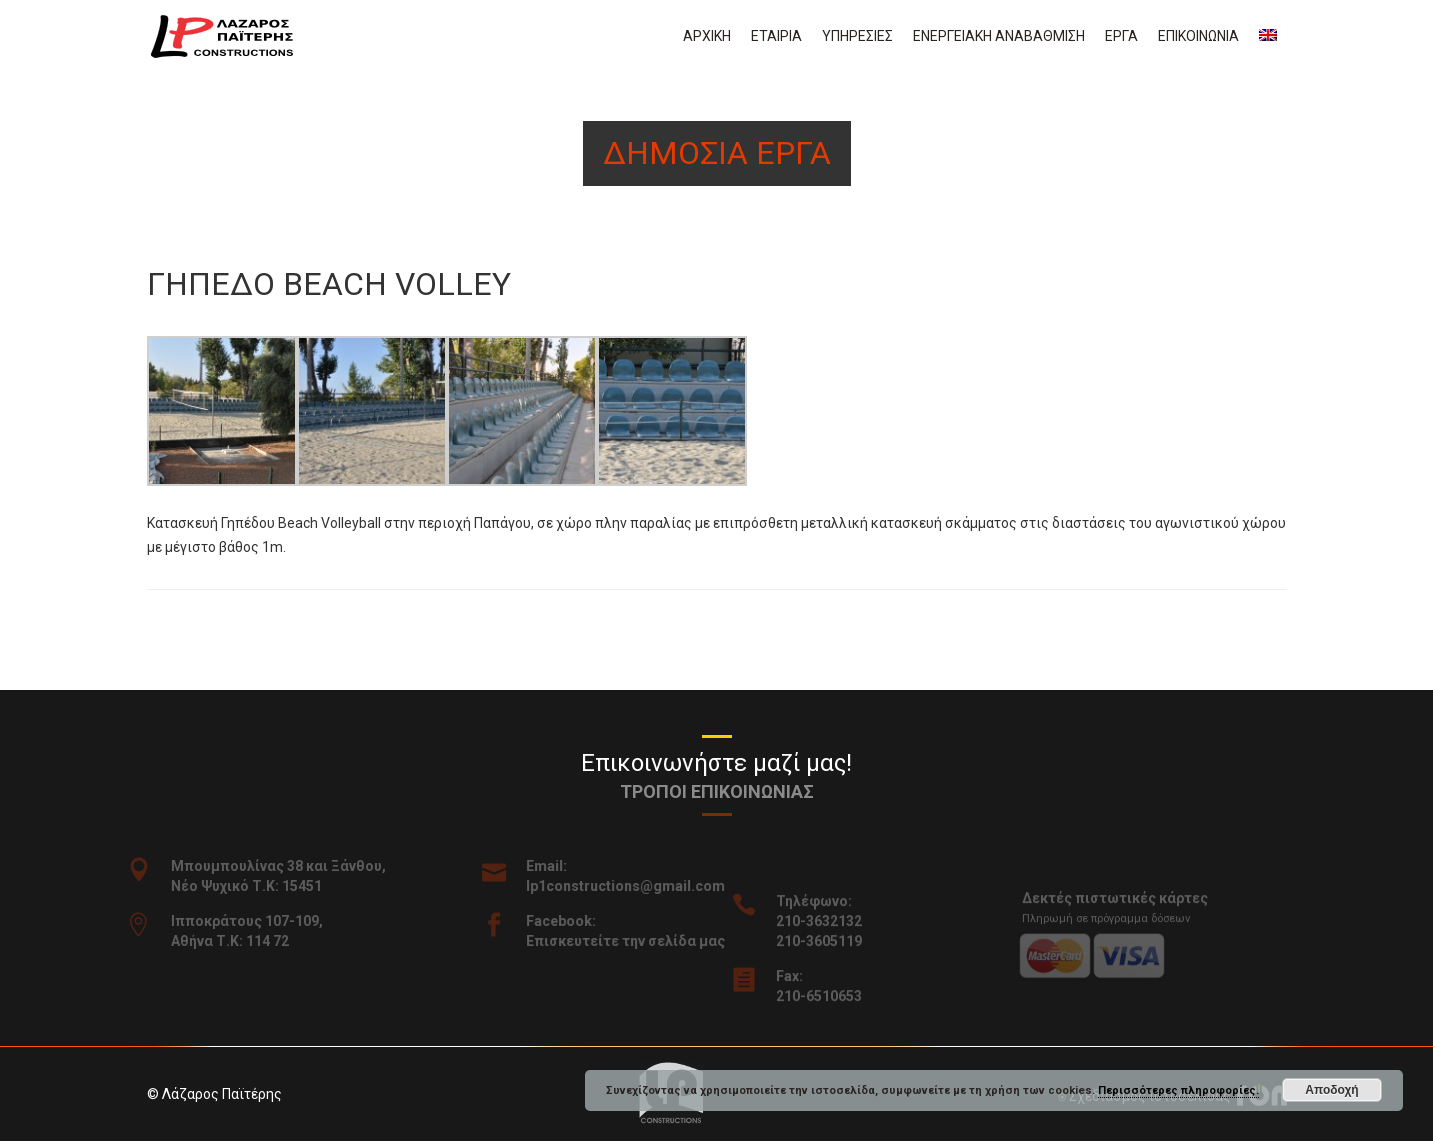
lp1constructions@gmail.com (636, 886)
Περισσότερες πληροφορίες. (1178, 1090)
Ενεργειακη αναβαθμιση (999, 36)
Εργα (1121, 36)
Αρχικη (707, 36)
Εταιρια (776, 36)
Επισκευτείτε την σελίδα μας (636, 941)
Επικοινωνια (1198, 36)
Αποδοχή (1331, 1090)
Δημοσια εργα (717, 153)
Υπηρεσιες (857, 36)
